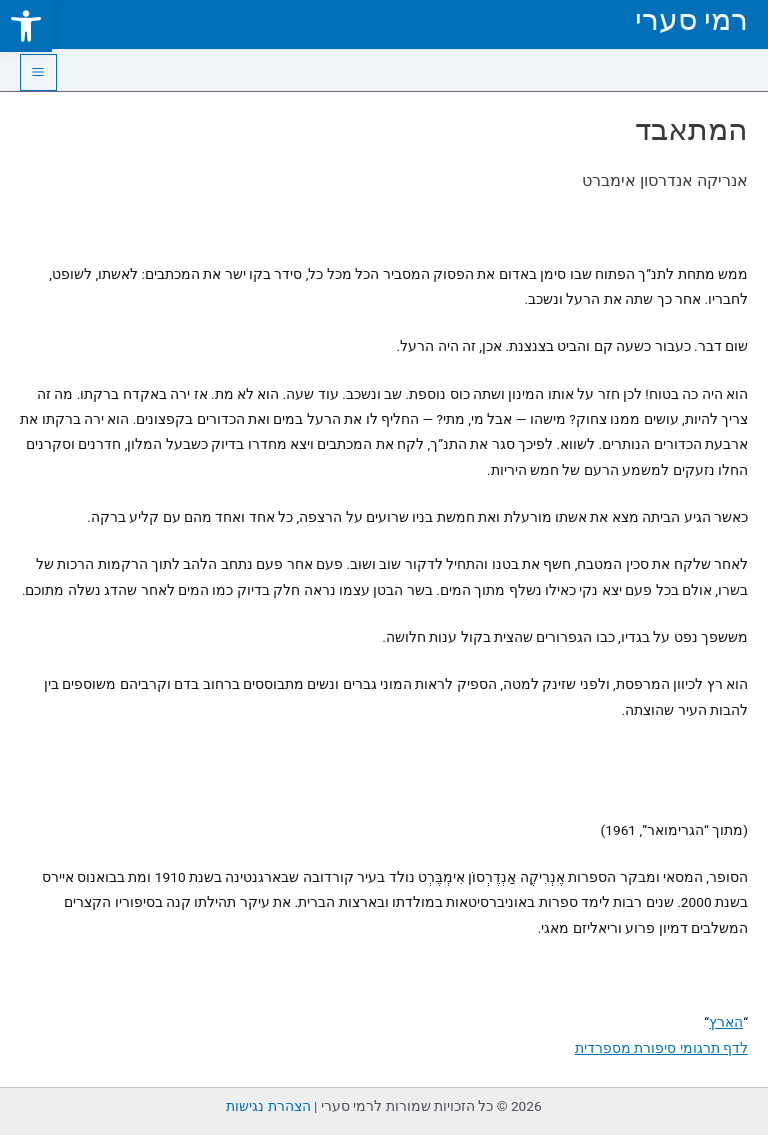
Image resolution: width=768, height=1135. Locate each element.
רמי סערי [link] (691, 19)
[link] (26, 26)
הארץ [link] (726, 1022)
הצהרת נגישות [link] (268, 1106)
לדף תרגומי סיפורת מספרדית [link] (661, 1048)
